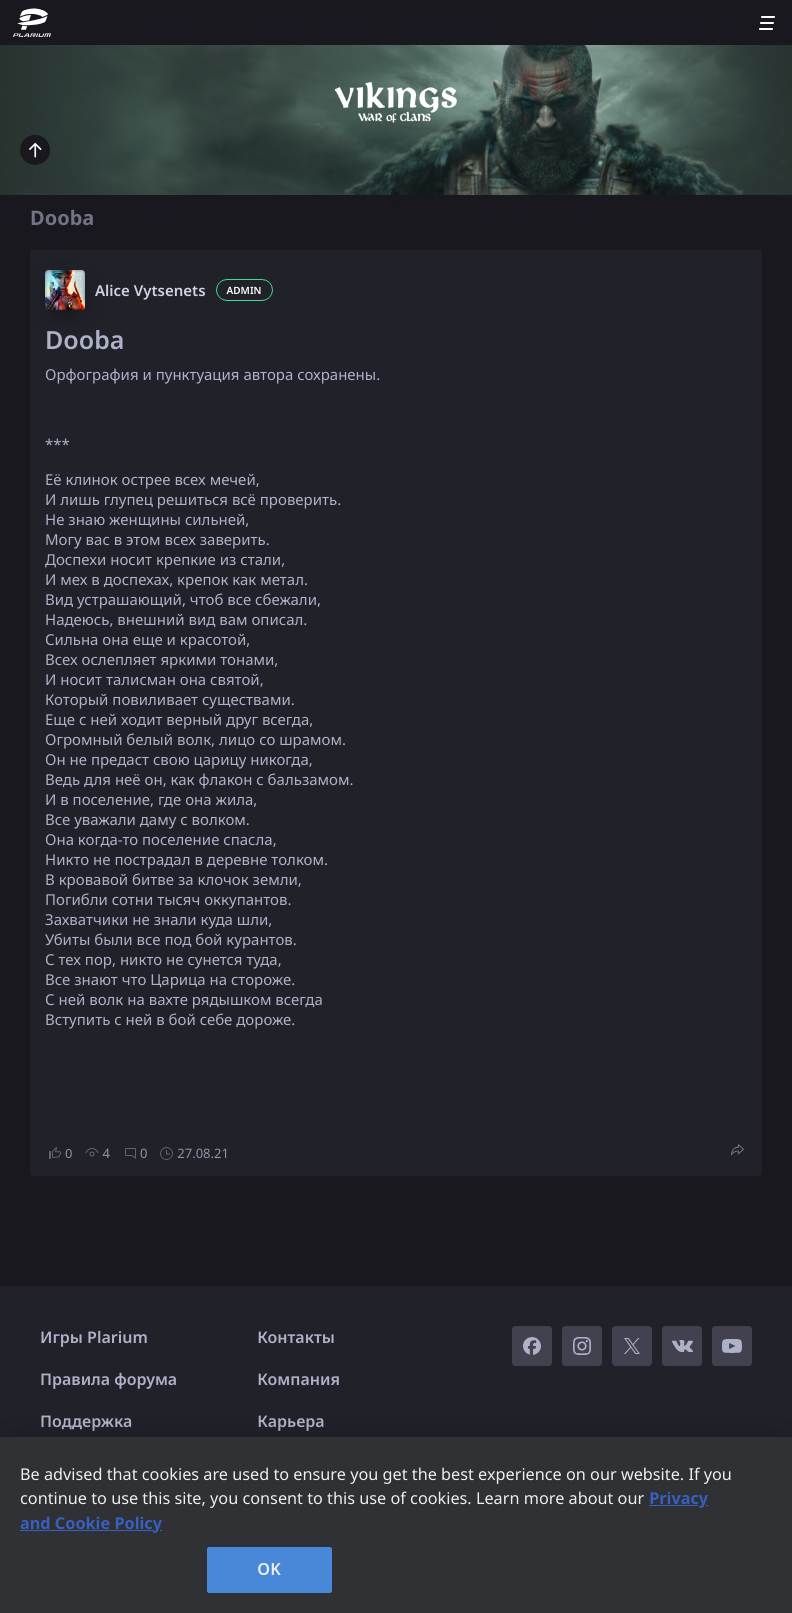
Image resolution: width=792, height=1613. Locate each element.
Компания (298, 1379)
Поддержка (86, 1421)
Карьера (290, 1421)
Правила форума (108, 1379)
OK (269, 1569)
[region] (396, 1525)
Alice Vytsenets (150, 291)
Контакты (296, 1337)
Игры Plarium (94, 1337)
